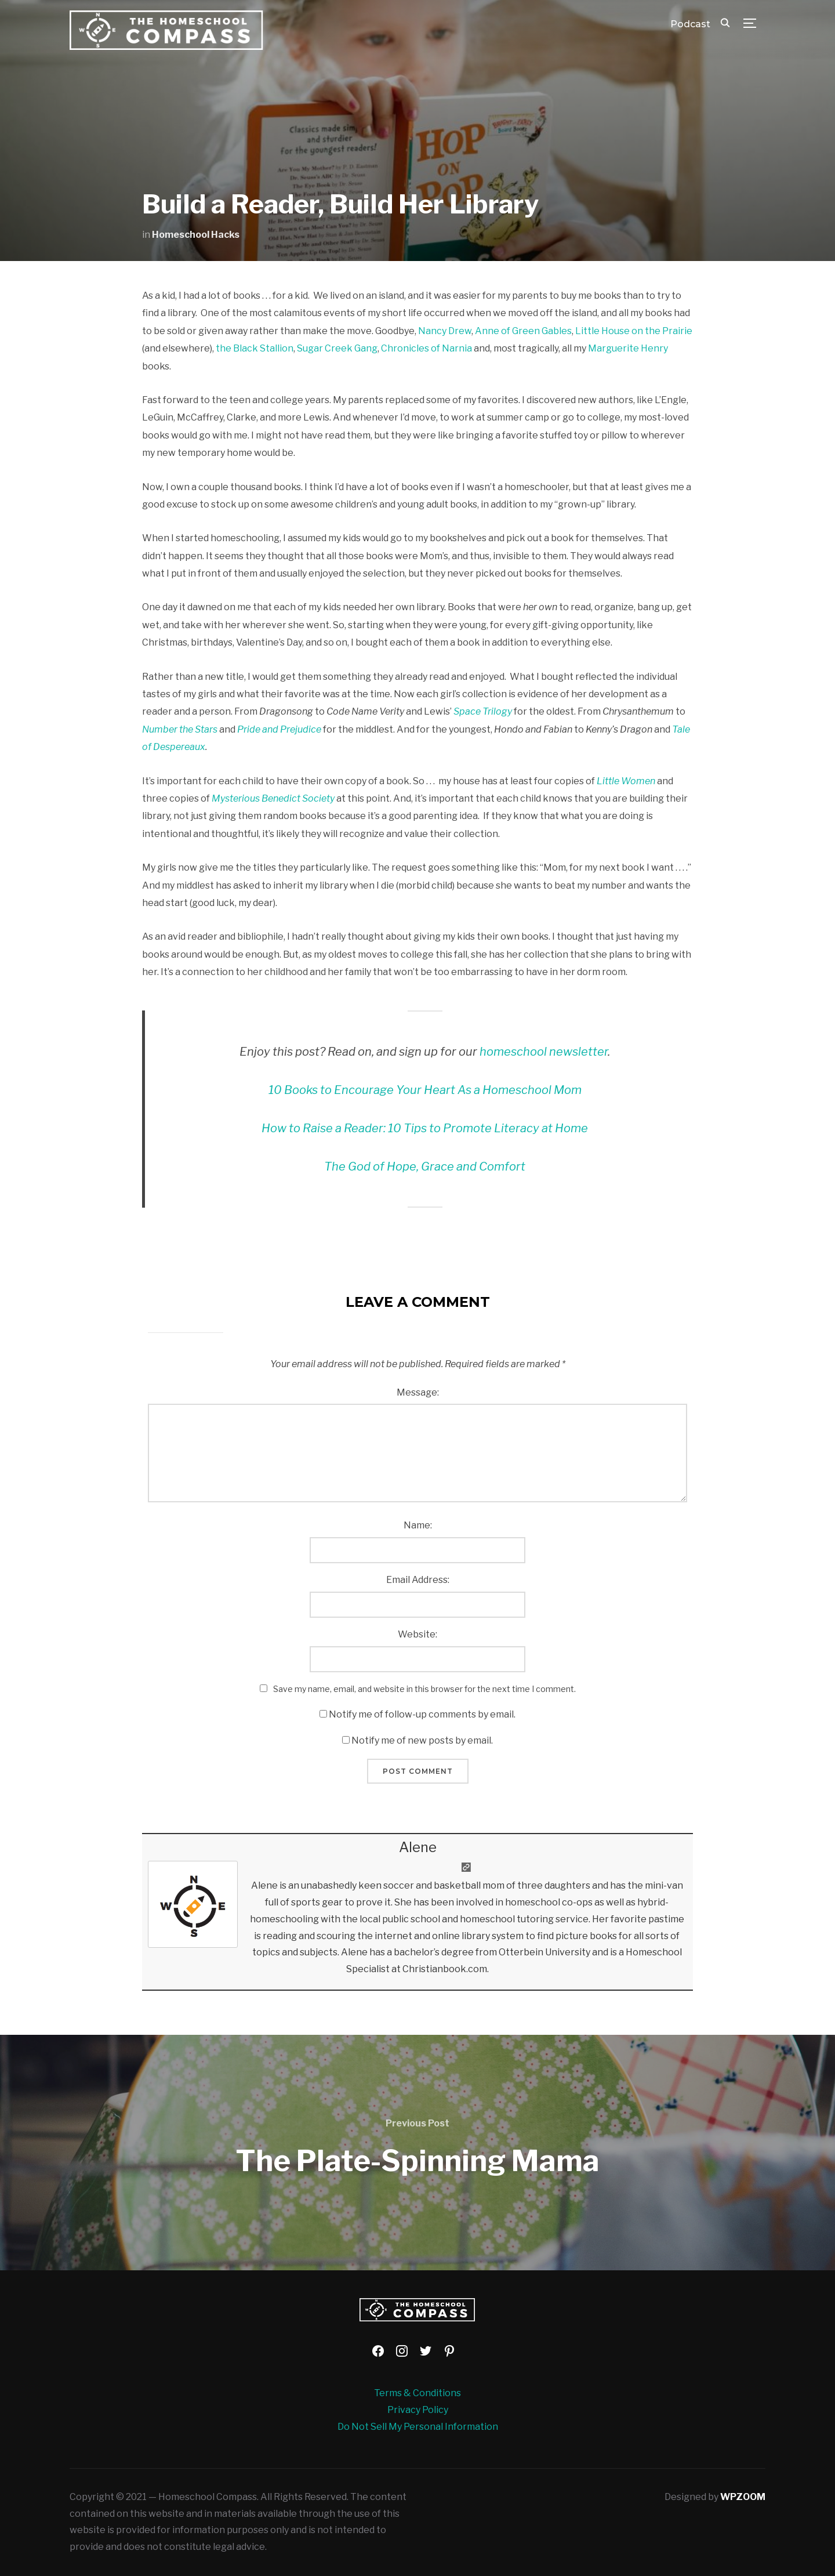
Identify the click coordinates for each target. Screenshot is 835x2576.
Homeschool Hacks (195, 234)
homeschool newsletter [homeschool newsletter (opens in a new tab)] (544, 1052)
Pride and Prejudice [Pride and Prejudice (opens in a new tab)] (279, 729)
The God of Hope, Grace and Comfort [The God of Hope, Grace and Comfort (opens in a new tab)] (424, 1166)
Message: (418, 1392)
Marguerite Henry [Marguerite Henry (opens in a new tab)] (628, 348)
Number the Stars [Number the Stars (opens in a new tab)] (179, 729)
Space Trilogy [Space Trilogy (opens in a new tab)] (482, 711)
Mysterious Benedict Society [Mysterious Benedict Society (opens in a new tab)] (273, 798)
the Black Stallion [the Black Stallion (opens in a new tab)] (254, 348)
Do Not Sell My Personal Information (417, 2426)
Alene (418, 1847)
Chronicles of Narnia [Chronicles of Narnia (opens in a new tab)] (426, 348)
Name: (418, 1525)
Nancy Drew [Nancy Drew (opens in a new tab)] (444, 330)
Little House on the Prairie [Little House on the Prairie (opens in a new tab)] (633, 330)
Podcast (690, 24)
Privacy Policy (417, 2409)
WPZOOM (742, 2496)
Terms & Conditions (417, 2393)
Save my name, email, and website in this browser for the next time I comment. (424, 1689)
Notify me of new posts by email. (422, 1740)
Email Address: (417, 1579)
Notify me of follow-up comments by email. (422, 1714)
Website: (417, 1634)
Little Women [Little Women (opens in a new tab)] (626, 781)
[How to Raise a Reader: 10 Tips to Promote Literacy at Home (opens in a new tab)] (425, 1128)
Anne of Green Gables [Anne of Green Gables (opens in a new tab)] (523, 330)
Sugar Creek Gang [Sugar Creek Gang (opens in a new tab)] (337, 348)
